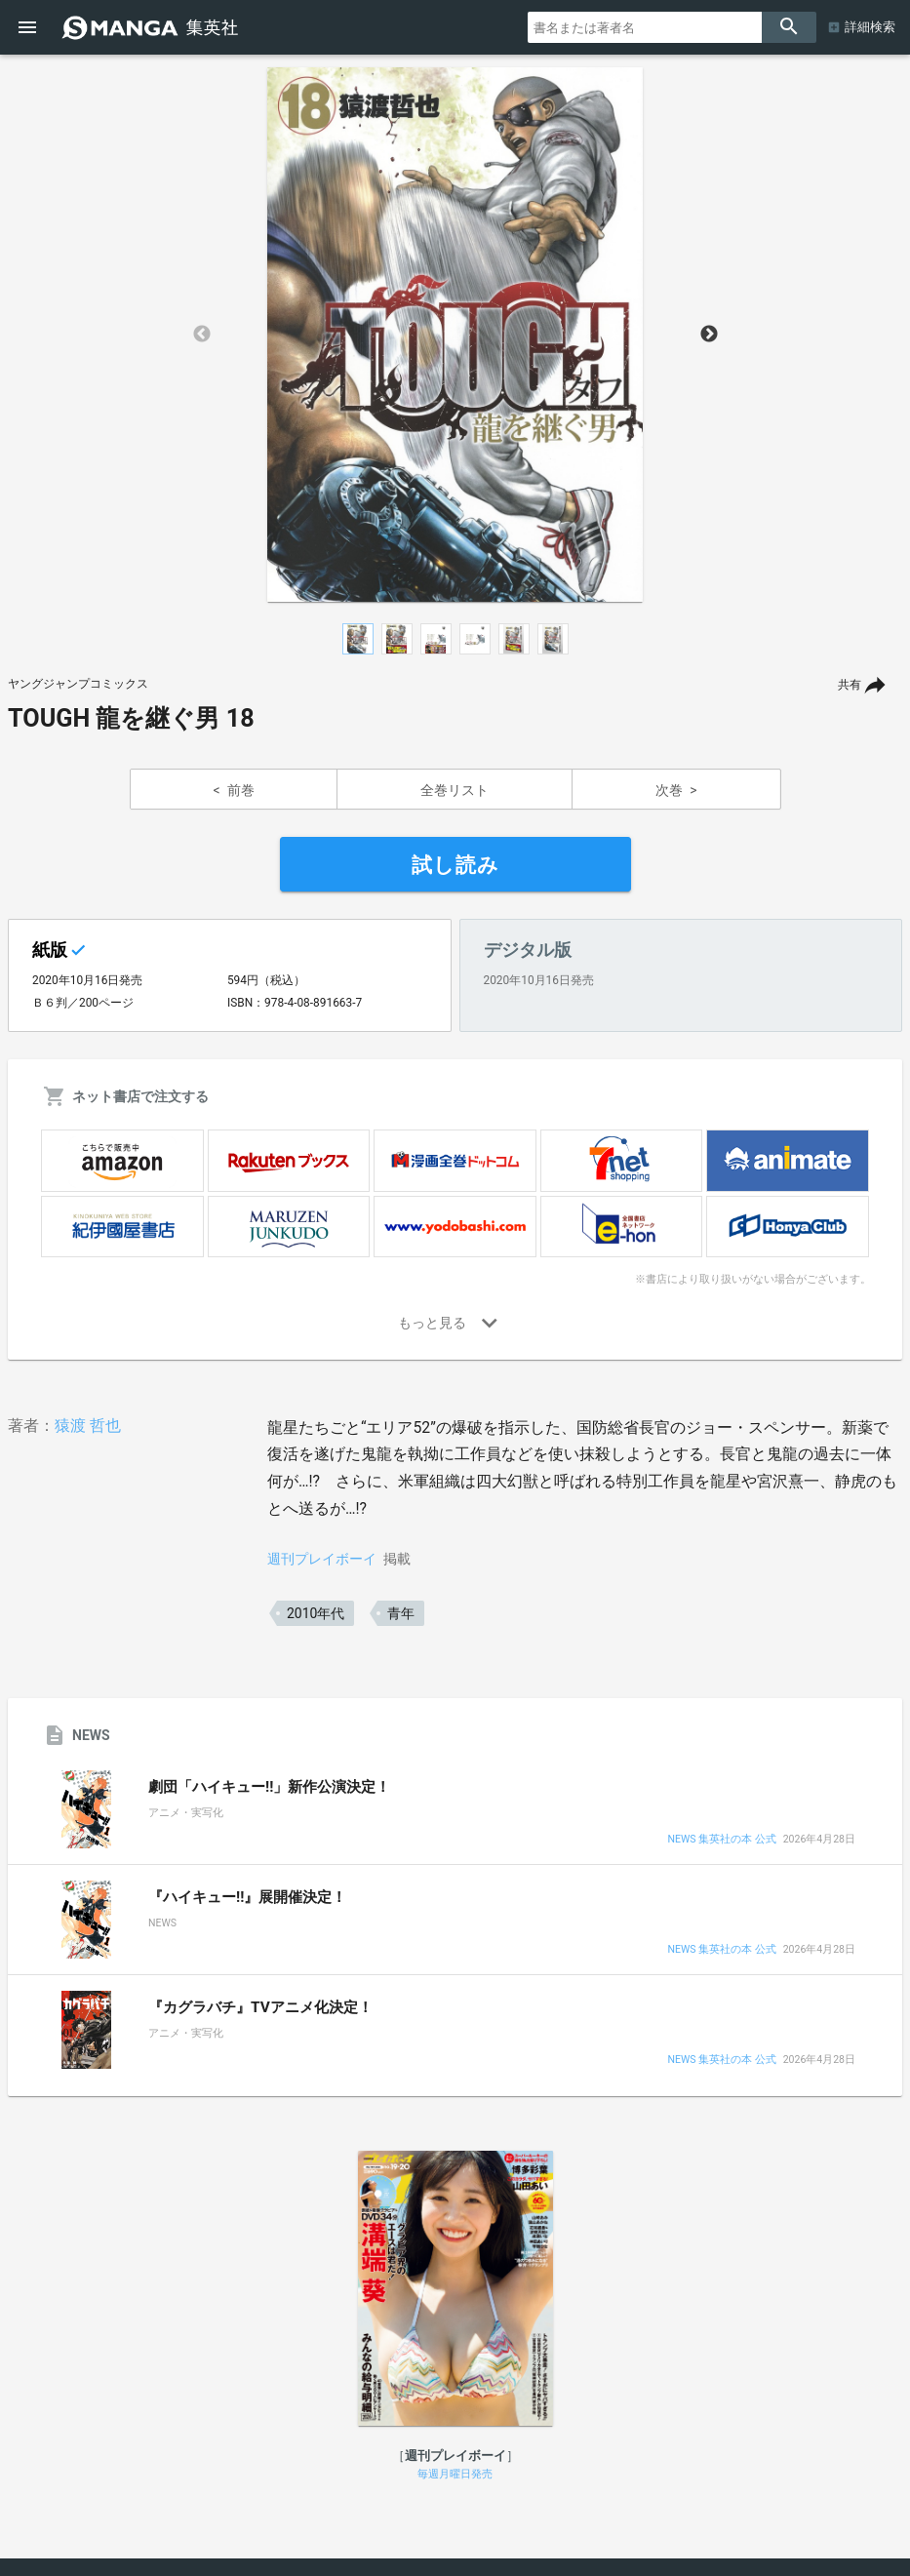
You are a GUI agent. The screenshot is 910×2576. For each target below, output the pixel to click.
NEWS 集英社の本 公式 (721, 1840)
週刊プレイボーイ (321, 1558)
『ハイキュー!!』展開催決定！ (247, 1897)
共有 (849, 685)
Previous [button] (201, 334)
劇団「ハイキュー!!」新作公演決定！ (269, 1787)
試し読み (455, 865)
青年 (401, 1613)
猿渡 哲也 (88, 1425)
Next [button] (709, 334)
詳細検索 (870, 27)
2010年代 (315, 1613)
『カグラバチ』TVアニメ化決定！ (260, 2007)
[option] (455, 334)
